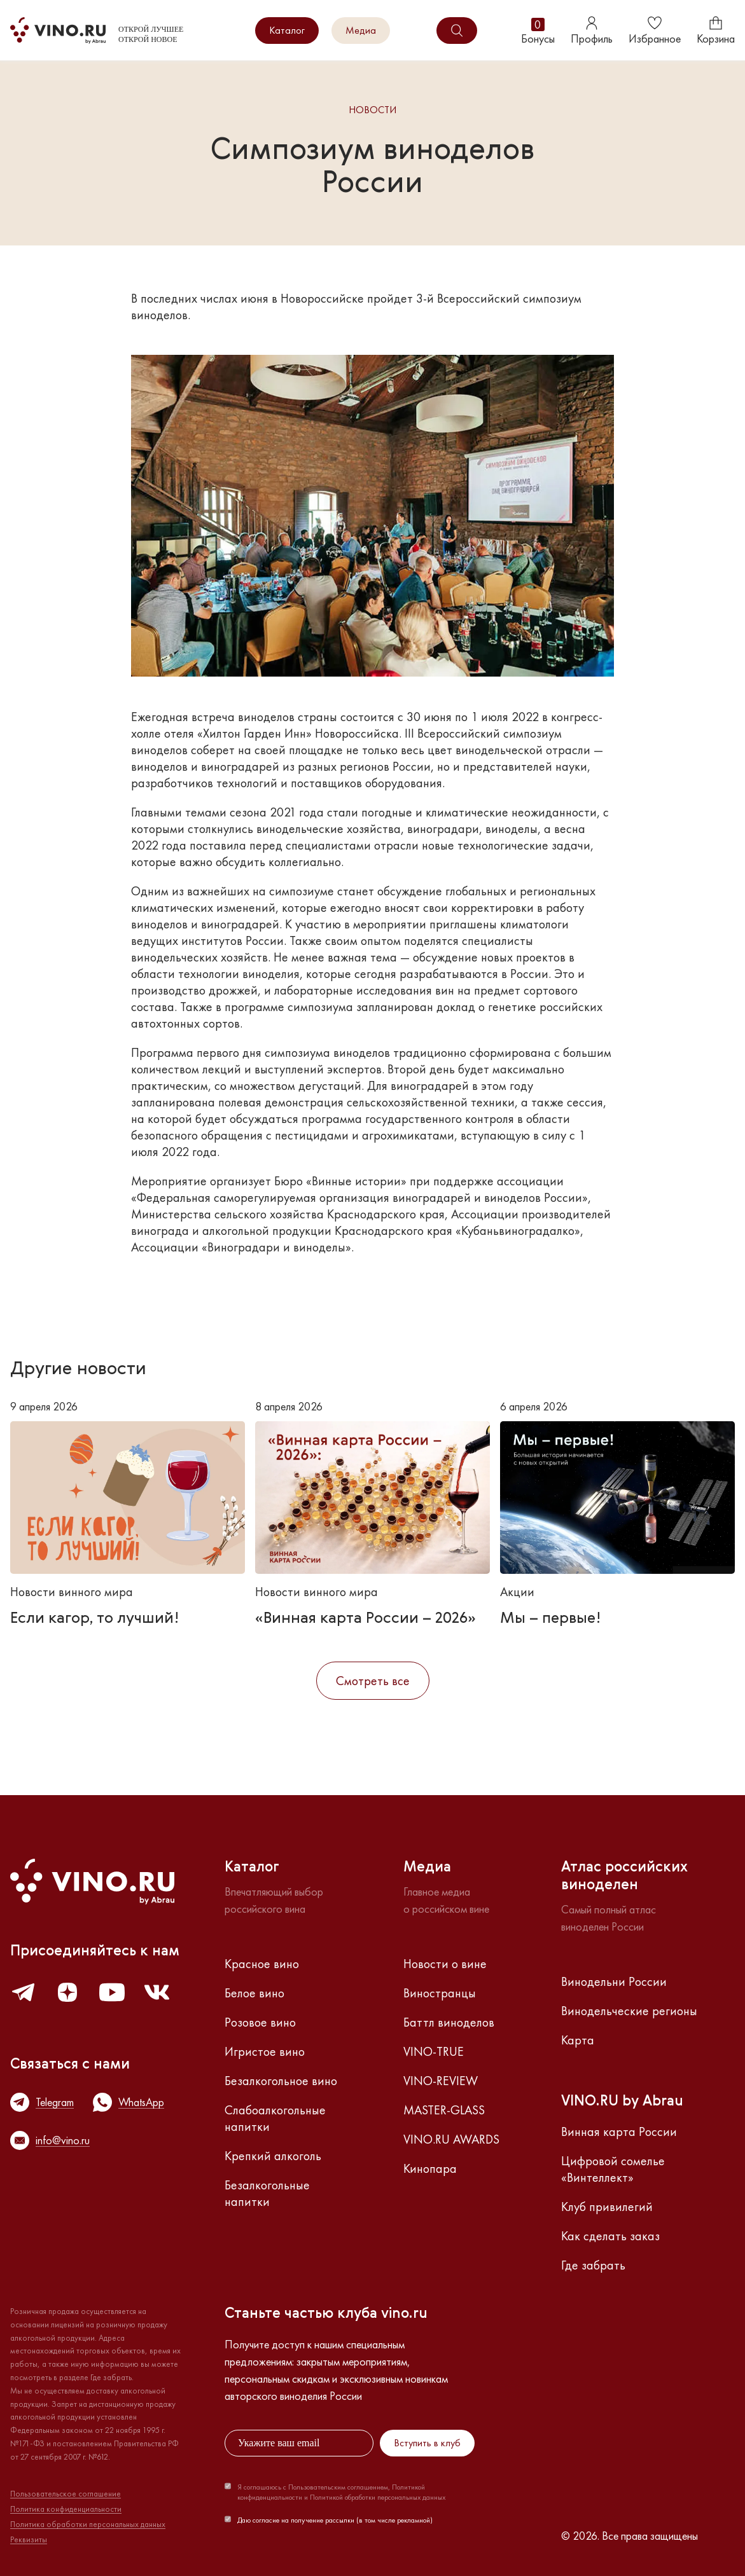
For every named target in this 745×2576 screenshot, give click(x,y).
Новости (372, 110)
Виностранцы (439, 1993)
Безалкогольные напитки (267, 2193)
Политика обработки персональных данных (87, 2524)
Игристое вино (265, 2051)
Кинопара (430, 2168)
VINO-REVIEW (440, 2080)
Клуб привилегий (607, 2206)
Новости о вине (445, 1963)
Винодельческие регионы (629, 2010)
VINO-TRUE (433, 2051)
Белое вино (254, 1993)
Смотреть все (373, 1680)
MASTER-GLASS (444, 2110)
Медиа (360, 30)
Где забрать (593, 2265)
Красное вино (262, 1963)
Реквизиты (28, 2539)
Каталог (287, 30)
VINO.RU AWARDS (451, 2139)
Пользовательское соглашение (65, 2494)
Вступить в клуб (427, 2442)
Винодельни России (614, 1981)
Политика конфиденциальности (66, 2509)
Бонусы (538, 31)
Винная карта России (619, 2131)
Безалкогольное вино (281, 2080)
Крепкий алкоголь (273, 2155)
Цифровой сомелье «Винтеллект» (613, 2169)
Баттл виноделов (448, 2022)
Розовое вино (260, 2022)
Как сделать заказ (610, 2236)
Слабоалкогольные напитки (275, 2118)
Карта (577, 2040)
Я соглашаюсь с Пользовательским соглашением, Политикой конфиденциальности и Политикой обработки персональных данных (341, 2492)
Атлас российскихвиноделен (624, 1876)
